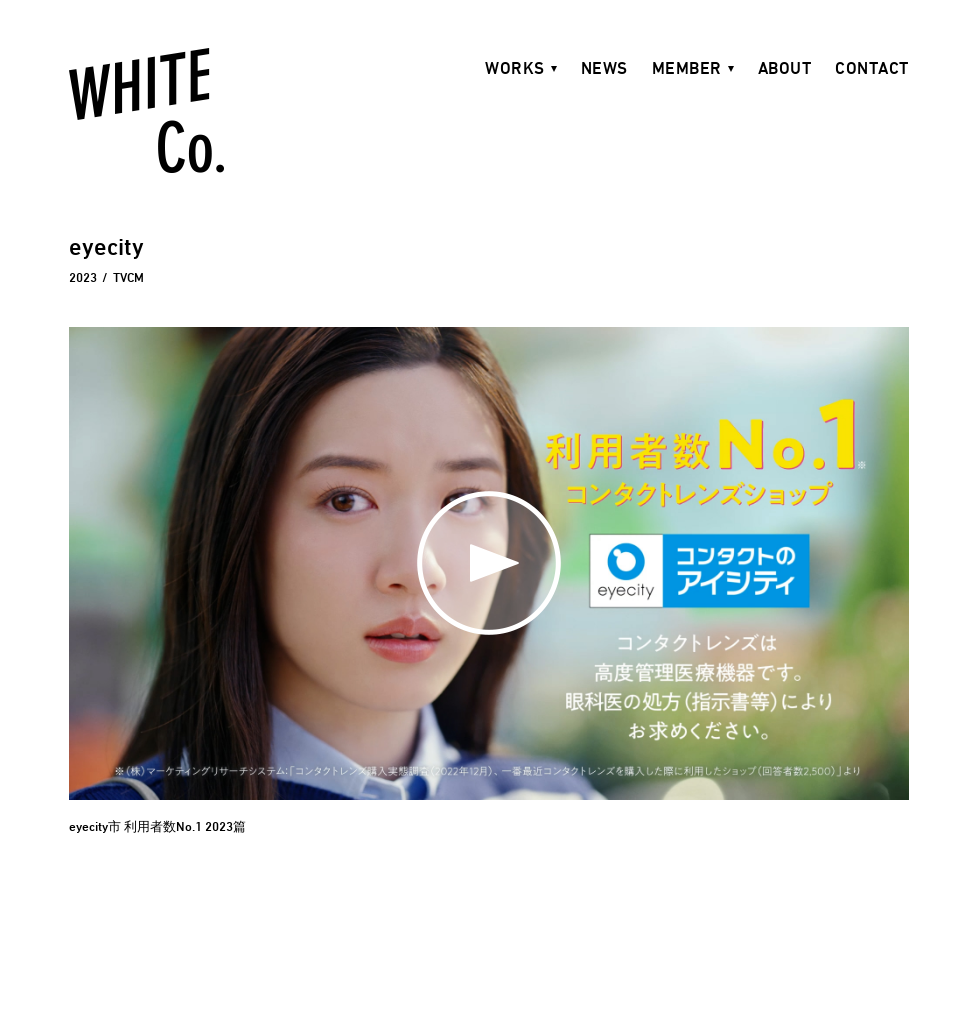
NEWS (604, 68)
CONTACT (872, 68)
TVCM (128, 277)
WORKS (515, 68)
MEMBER (687, 68)
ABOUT (785, 68)
